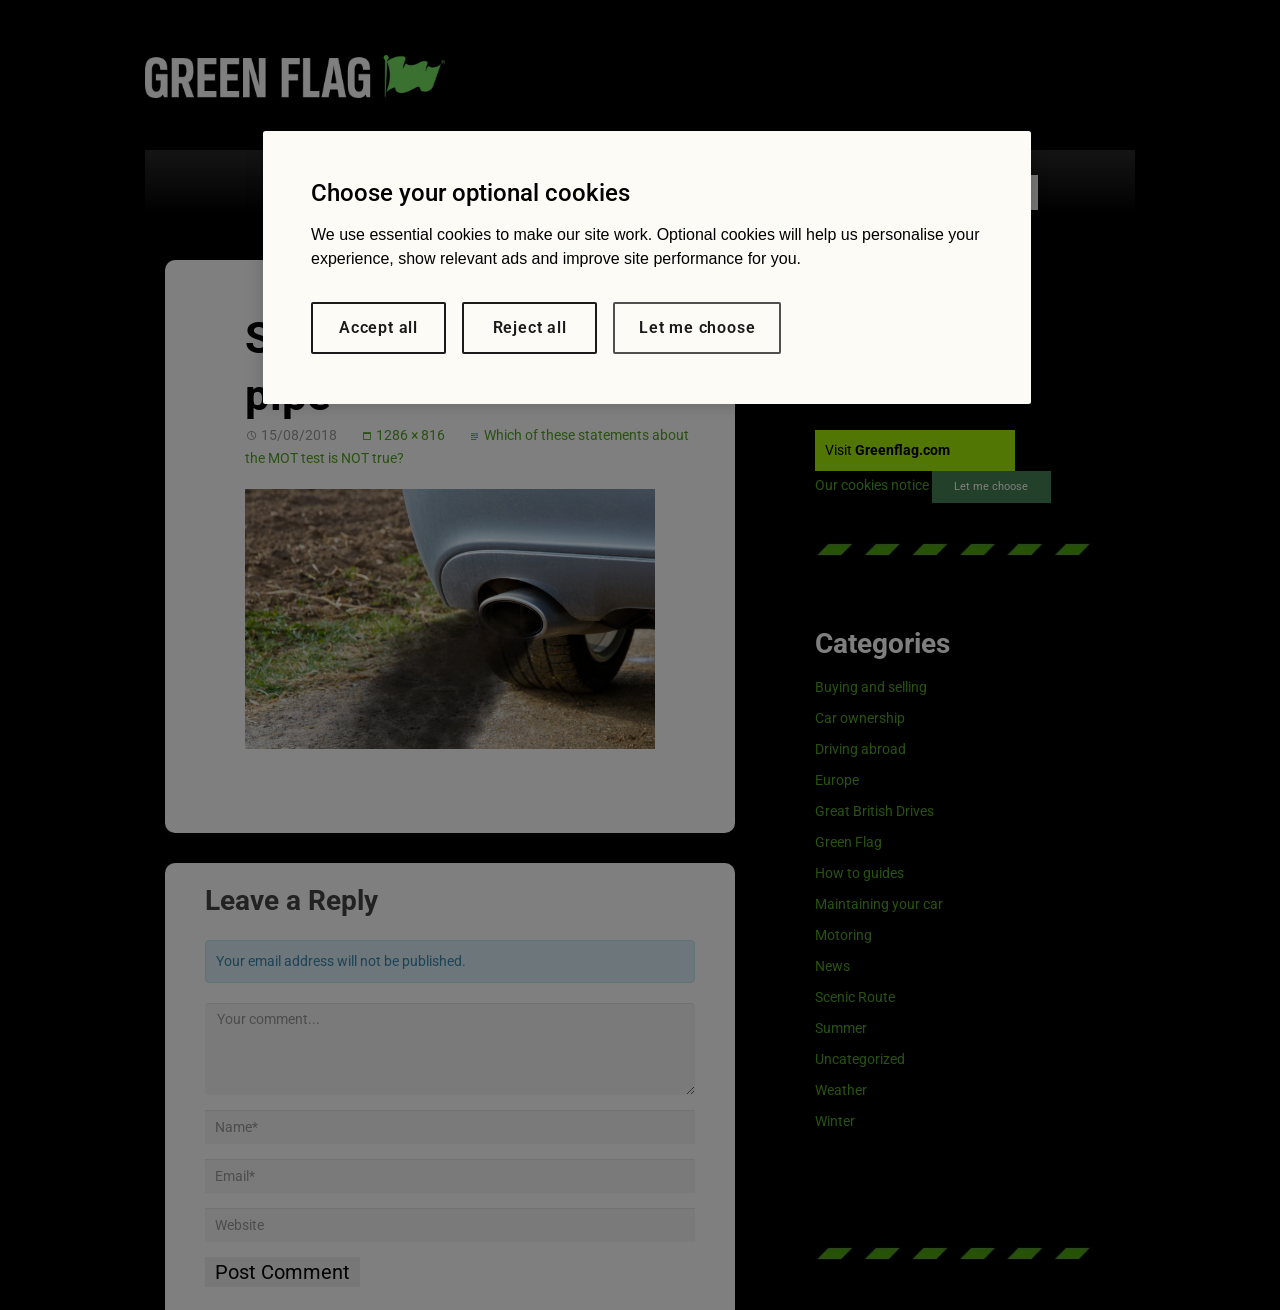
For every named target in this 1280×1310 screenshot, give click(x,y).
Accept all (378, 327)
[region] (647, 267)
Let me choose (697, 327)
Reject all (530, 327)
